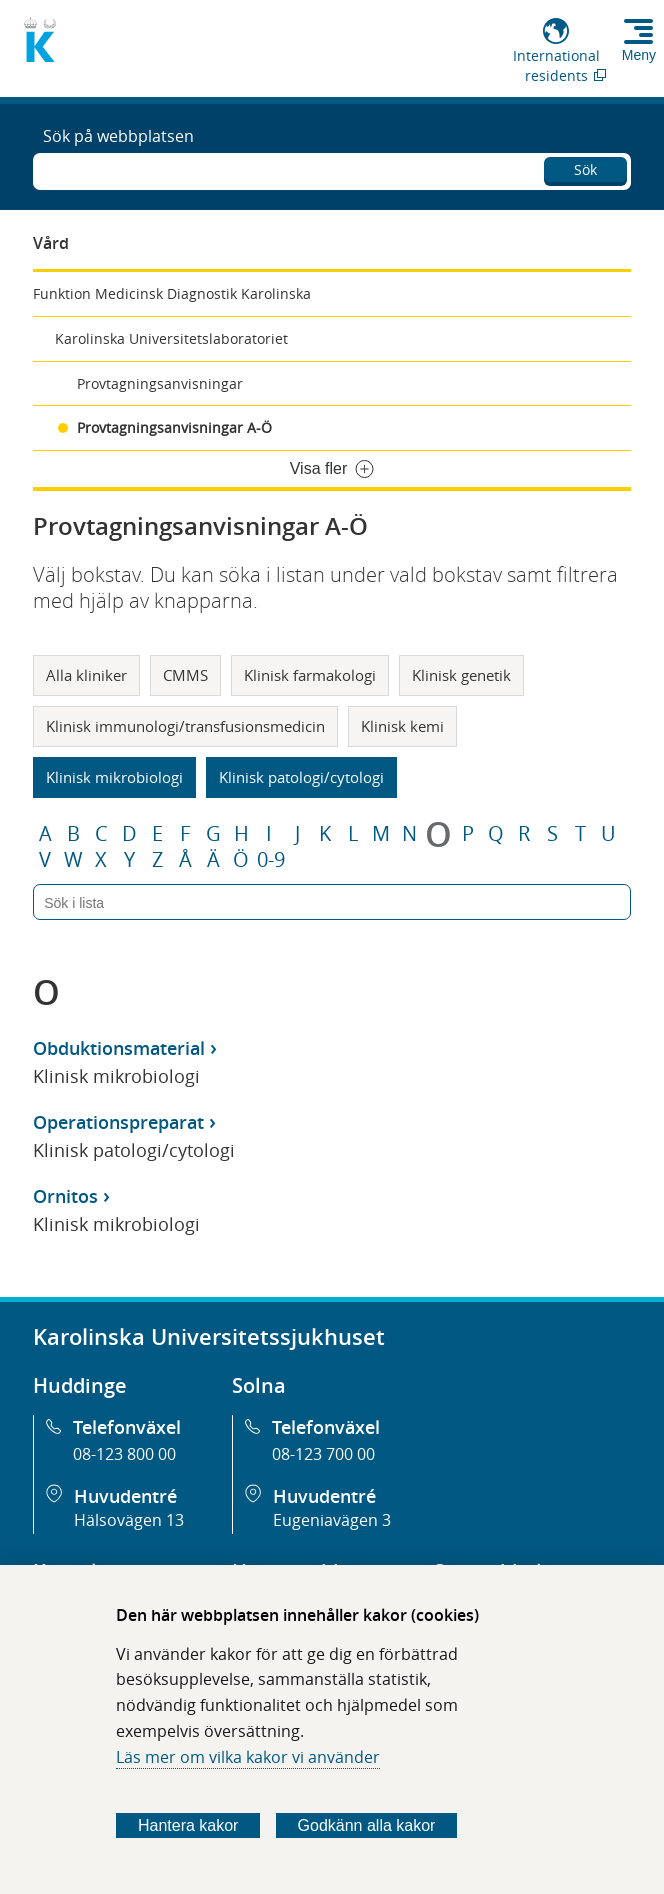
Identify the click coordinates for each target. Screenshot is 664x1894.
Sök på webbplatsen (118, 136)
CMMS (185, 675)
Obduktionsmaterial (119, 1048)
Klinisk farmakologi (310, 675)
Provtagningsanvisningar (160, 383)
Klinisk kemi (402, 726)
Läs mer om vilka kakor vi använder (248, 1757)
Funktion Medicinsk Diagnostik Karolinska (172, 293)
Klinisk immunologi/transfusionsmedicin (185, 726)
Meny (639, 55)
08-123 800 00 (124, 1454)
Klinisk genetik (461, 675)
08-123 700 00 (323, 1454)
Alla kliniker (86, 675)
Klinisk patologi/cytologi (301, 777)
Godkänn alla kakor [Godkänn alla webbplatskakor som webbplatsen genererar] (367, 1825)
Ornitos (65, 1196)
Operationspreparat (118, 1122)
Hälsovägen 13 (129, 1520)
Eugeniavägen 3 (332, 1520)
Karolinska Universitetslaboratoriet (171, 338)
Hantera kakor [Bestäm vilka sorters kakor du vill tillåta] (188, 1825)
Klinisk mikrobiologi (114, 777)
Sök (585, 169)
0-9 (271, 860)
